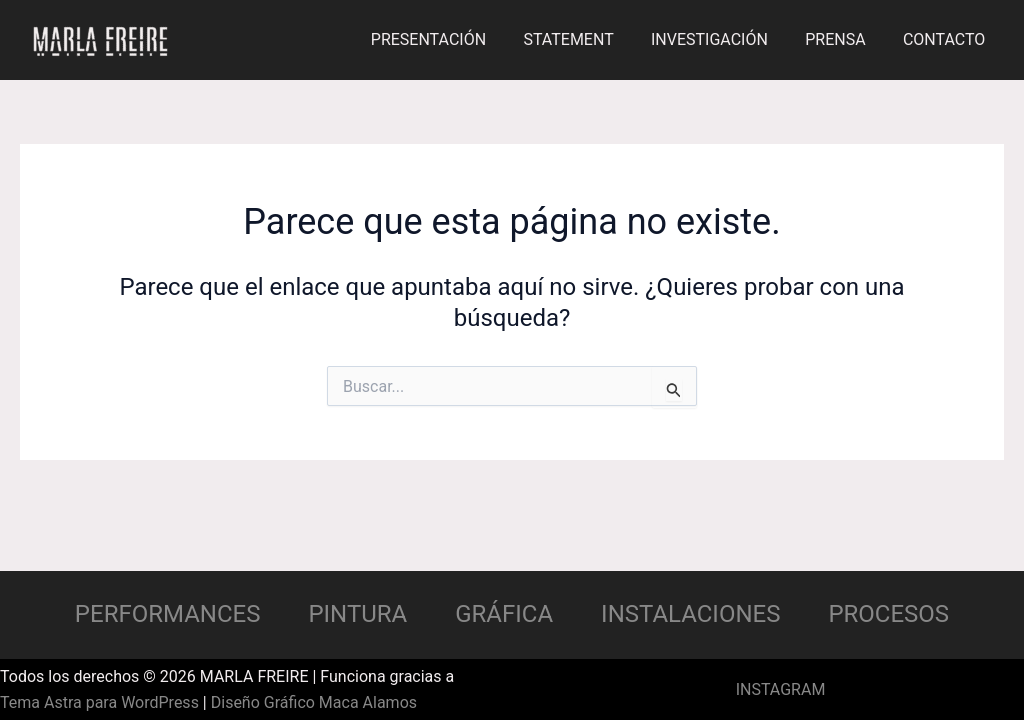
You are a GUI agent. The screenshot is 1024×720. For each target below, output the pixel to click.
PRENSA (843, 39)
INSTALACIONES (690, 614)
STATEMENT (587, 39)
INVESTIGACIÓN (722, 39)
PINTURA (357, 614)
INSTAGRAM (781, 689)
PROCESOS (888, 614)
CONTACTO (947, 39)
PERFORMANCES (168, 614)
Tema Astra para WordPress (99, 702)
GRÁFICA (504, 614)
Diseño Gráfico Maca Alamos (314, 702)
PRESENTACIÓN (452, 39)
